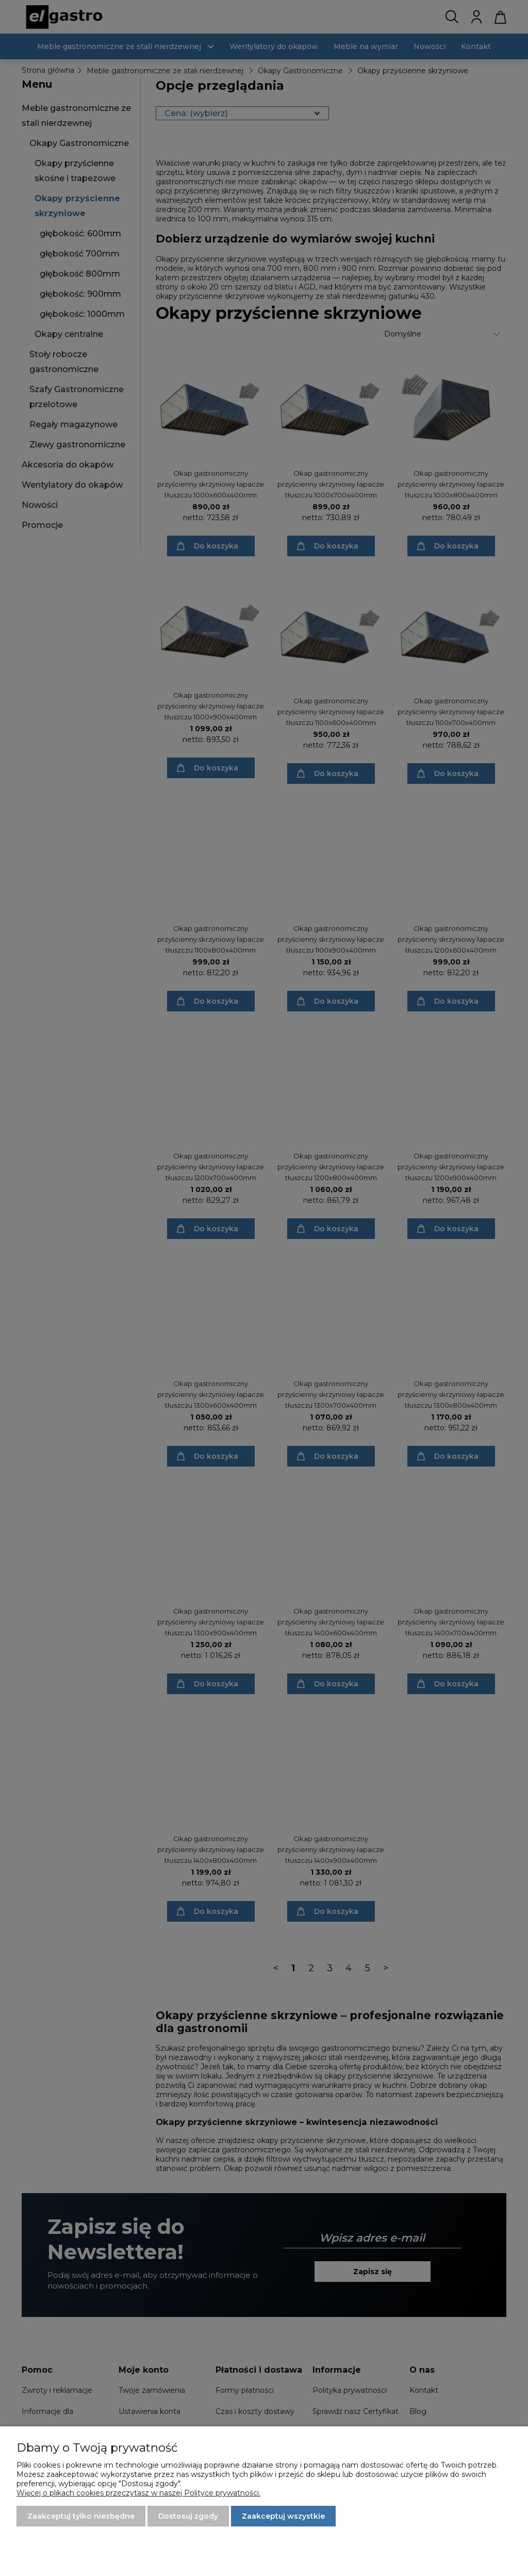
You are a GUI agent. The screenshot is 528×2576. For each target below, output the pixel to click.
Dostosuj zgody (188, 2516)
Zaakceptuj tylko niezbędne (81, 2516)
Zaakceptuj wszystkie (283, 2516)
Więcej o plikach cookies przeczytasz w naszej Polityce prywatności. (138, 2493)
